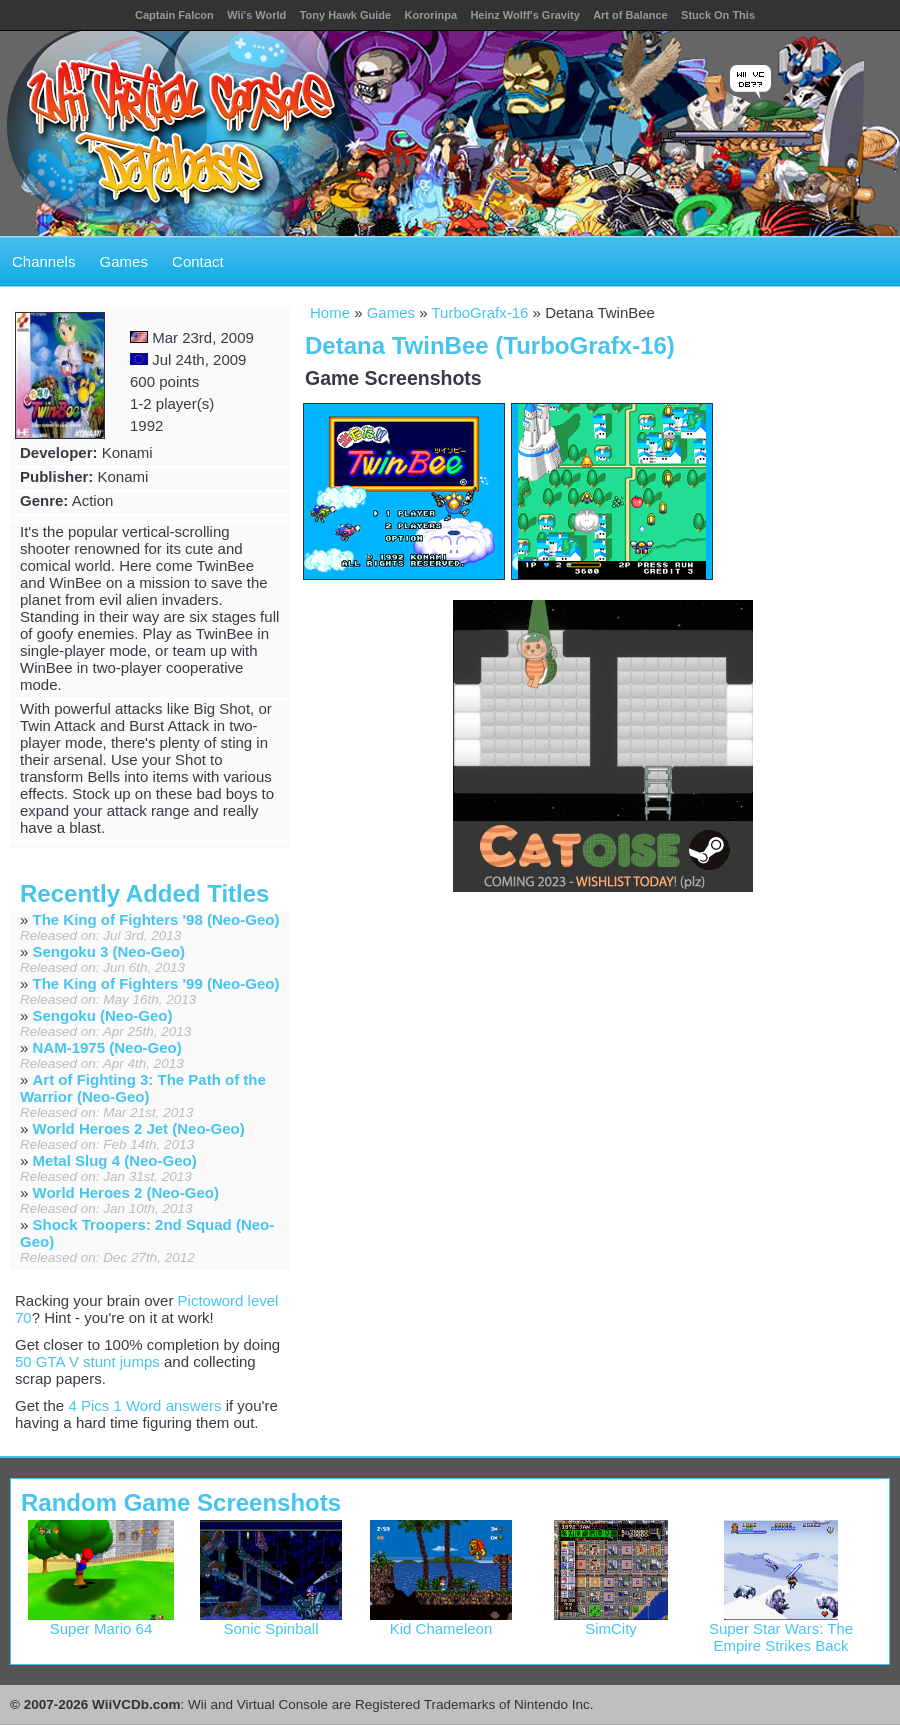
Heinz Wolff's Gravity (524, 15)
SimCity (611, 1621)
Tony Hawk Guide (345, 15)
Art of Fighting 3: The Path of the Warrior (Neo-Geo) (143, 1088)
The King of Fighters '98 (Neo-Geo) (156, 919)
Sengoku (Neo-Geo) (103, 1015)
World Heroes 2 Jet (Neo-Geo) (139, 1128)
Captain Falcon (174, 15)
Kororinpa (430, 15)
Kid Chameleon (441, 1621)
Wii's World (256, 15)
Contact (198, 261)
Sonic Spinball (271, 1621)
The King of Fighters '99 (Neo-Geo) (156, 983)
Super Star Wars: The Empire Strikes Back (781, 1630)
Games (124, 261)
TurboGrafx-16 (479, 312)
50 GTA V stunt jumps (87, 1361)
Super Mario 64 (101, 1621)
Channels (43, 261)
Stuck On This (718, 15)
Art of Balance (630, 15)
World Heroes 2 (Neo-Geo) (126, 1192)
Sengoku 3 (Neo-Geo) (109, 951)
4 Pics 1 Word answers (144, 1405)
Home (330, 312)
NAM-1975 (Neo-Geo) (107, 1047)
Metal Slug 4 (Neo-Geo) (115, 1160)
